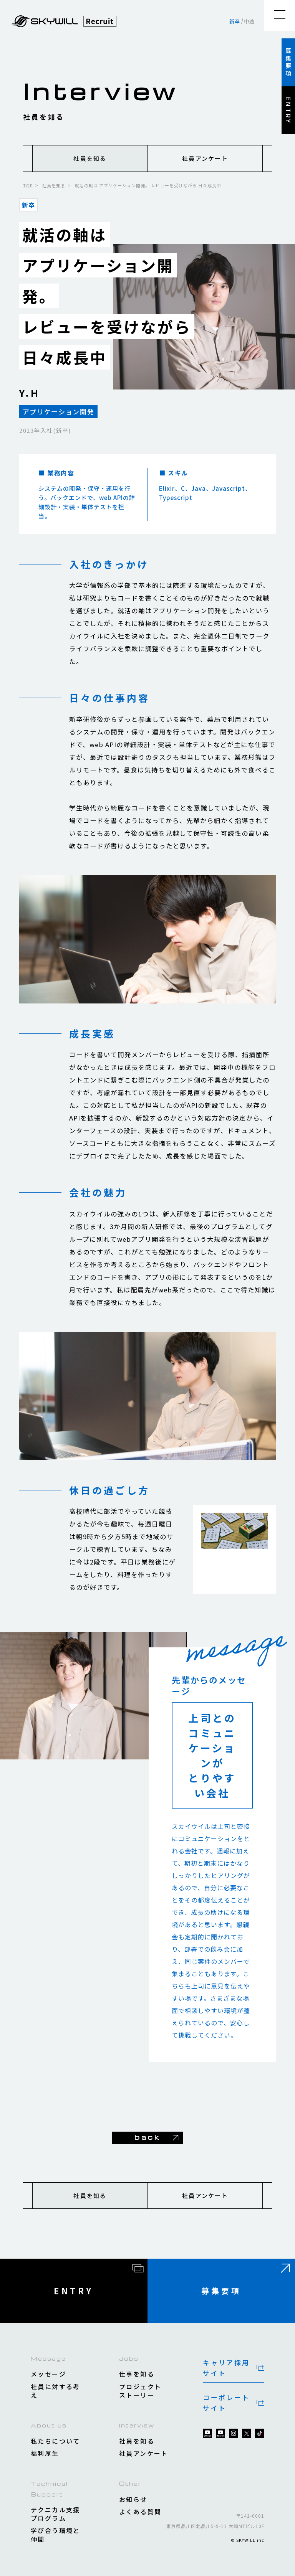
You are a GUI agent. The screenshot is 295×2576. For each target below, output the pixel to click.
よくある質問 (140, 2511)
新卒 (234, 21)
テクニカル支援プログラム (55, 2514)
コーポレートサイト (226, 2403)
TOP (28, 185)
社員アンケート (205, 158)
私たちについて (55, 2441)
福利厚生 (45, 2453)
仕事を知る (136, 2373)
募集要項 (288, 63)
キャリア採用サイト (226, 2368)
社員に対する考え (55, 2390)
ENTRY (288, 110)
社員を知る (89, 158)
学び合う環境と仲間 (55, 2534)
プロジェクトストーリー (140, 2390)
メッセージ (48, 2373)
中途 (249, 21)
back (147, 2136)
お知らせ (133, 2499)
